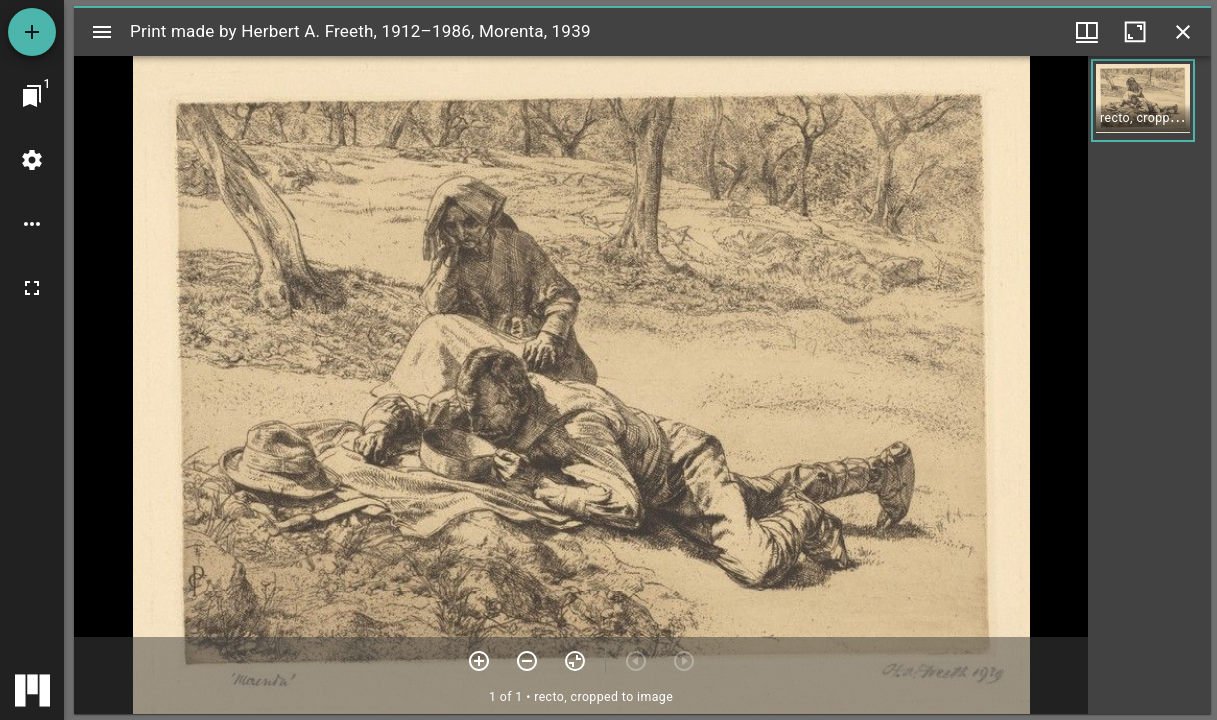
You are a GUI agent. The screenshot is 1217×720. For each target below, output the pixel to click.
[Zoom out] (527, 661)
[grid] (1149, 385)
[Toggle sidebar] (102, 32)
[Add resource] (32, 32)
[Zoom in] (479, 661)
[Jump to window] (32, 96)
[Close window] (1183, 32)
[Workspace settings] (32, 160)
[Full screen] (32, 288)
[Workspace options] (32, 224)
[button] (1143, 100)
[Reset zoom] (575, 661)
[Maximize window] (1135, 32)
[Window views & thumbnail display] (1087, 32)
